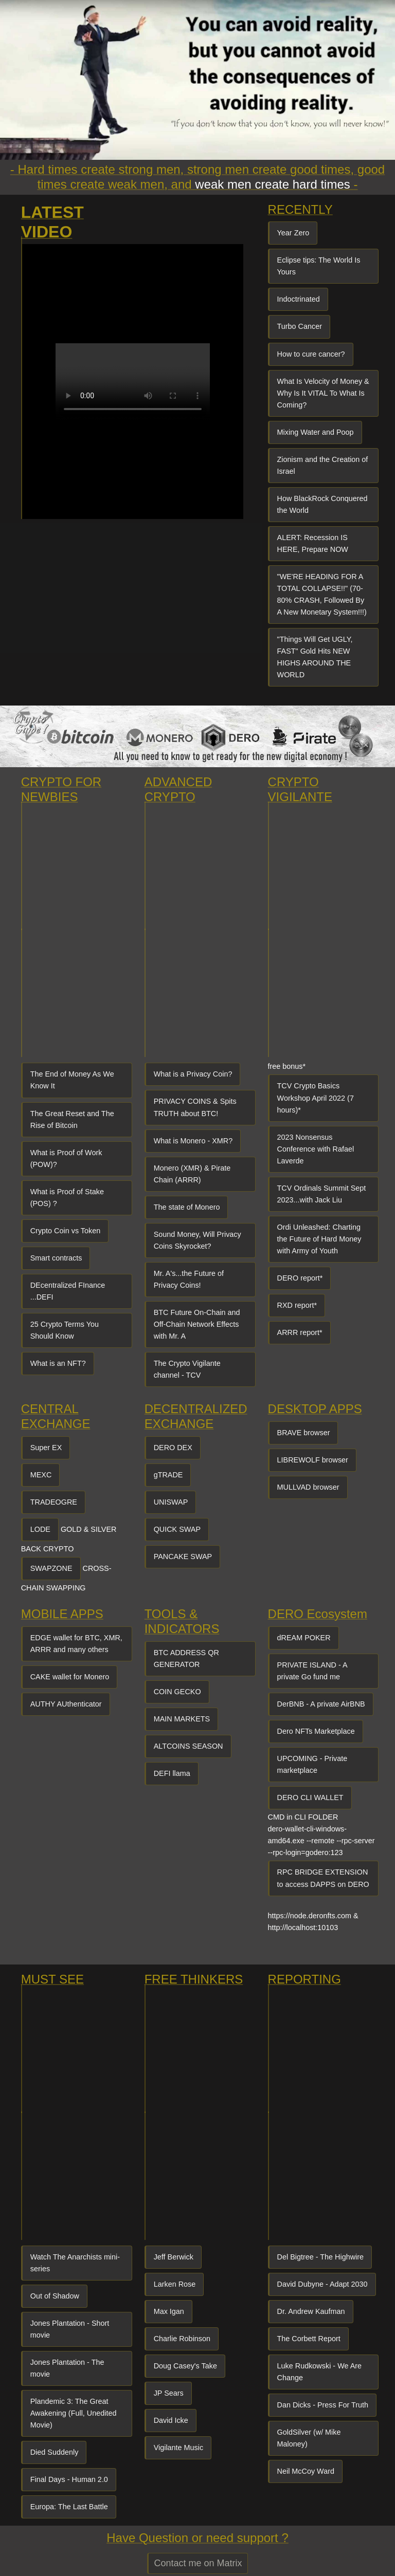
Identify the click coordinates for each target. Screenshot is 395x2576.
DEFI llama (172, 1773)
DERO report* (300, 1278)
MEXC (41, 1475)
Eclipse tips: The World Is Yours (319, 266)
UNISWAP (171, 1502)
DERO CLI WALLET (310, 1797)
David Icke (171, 2420)
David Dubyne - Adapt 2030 (322, 2284)
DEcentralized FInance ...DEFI (67, 1291)
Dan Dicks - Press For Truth (323, 2405)
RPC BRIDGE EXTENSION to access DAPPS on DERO (323, 1878)
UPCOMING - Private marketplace (312, 1764)
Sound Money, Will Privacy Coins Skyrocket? (197, 1240)
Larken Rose (175, 2284)
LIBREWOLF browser (312, 1460)
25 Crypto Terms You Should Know (64, 1330)
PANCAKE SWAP (183, 1556)
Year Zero (293, 233)
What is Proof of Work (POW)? (66, 1158)
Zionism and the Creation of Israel (322, 465)
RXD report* (297, 1305)
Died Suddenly (54, 2452)
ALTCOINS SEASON (188, 1746)
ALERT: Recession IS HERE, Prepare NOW (312, 543)
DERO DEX (173, 1447)
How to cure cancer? (311, 354)
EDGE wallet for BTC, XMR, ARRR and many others (76, 1644)
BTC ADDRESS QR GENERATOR (186, 1658)
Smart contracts (56, 1258)
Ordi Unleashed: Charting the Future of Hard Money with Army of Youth (319, 1239)
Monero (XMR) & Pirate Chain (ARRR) (192, 1174)
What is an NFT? (58, 1363)
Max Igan (169, 2311)
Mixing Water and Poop (315, 432)
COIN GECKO (177, 1692)
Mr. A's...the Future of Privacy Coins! (189, 1279)
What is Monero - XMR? (193, 1141)
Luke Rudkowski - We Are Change (319, 2372)
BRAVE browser (303, 1433)
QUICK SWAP (177, 1529)
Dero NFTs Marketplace (316, 1731)
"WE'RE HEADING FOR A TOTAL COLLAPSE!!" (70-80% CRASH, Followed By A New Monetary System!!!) (322, 594)
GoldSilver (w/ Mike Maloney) (309, 2438)
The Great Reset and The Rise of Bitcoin (72, 1119)
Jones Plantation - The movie (67, 2368)
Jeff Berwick (173, 2257)
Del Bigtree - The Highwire (320, 2257)
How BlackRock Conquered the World (322, 504)
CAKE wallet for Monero (70, 1677)
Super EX (46, 1447)
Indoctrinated (298, 299)
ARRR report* (299, 1332)
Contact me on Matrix (198, 2563)
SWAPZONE (51, 1568)
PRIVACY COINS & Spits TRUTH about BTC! (195, 1107)
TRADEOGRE (53, 1502)
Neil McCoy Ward (305, 2471)
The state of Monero (187, 1207)
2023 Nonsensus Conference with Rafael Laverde (315, 1149)
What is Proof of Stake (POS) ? (67, 1198)
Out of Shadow (54, 2296)
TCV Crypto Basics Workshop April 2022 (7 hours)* (315, 1098)
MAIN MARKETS (182, 1719)
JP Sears (169, 2393)
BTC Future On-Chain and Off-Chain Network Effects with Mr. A (197, 1324)
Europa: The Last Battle (69, 2507)
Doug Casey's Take (185, 2366)
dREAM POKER (304, 1638)
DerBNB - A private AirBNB (321, 1704)
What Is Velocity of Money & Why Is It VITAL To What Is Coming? (323, 393)
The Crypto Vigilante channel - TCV (187, 1369)
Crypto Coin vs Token (65, 1231)
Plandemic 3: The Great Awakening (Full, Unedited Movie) (73, 2413)
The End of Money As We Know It (72, 1080)
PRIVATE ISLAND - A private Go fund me (312, 1671)
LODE (40, 1529)
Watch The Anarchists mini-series (75, 2263)
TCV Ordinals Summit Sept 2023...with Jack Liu (321, 1194)
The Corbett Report (308, 2338)
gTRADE (168, 1475)
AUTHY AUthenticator (66, 1704)
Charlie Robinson (182, 2338)
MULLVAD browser (308, 1487)
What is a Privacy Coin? (193, 1074)
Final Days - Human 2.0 (69, 2479)
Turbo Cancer (299, 326)
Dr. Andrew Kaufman (311, 2311)
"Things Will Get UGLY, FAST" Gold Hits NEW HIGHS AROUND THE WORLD (315, 657)
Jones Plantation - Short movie (70, 2329)
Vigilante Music (179, 2447)
